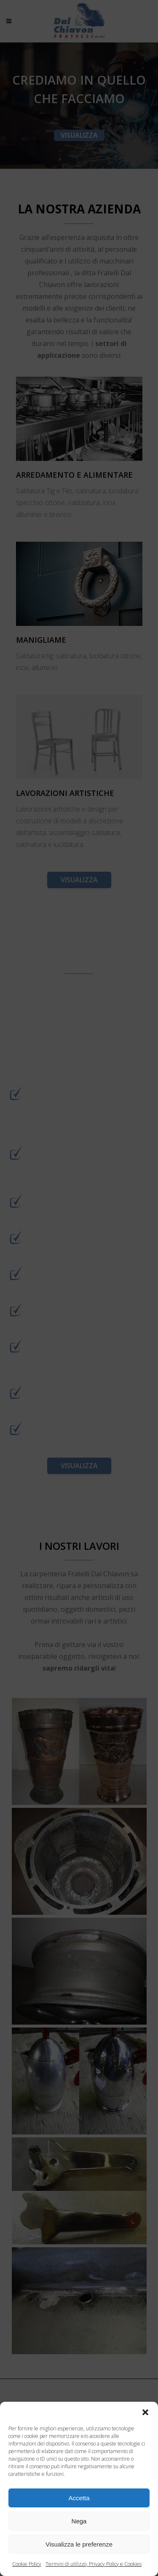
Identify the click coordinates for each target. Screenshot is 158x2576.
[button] (145, 2412)
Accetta (78, 2497)
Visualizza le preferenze (79, 2544)
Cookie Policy (26, 2564)
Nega (79, 2521)
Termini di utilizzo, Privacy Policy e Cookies (94, 2564)
